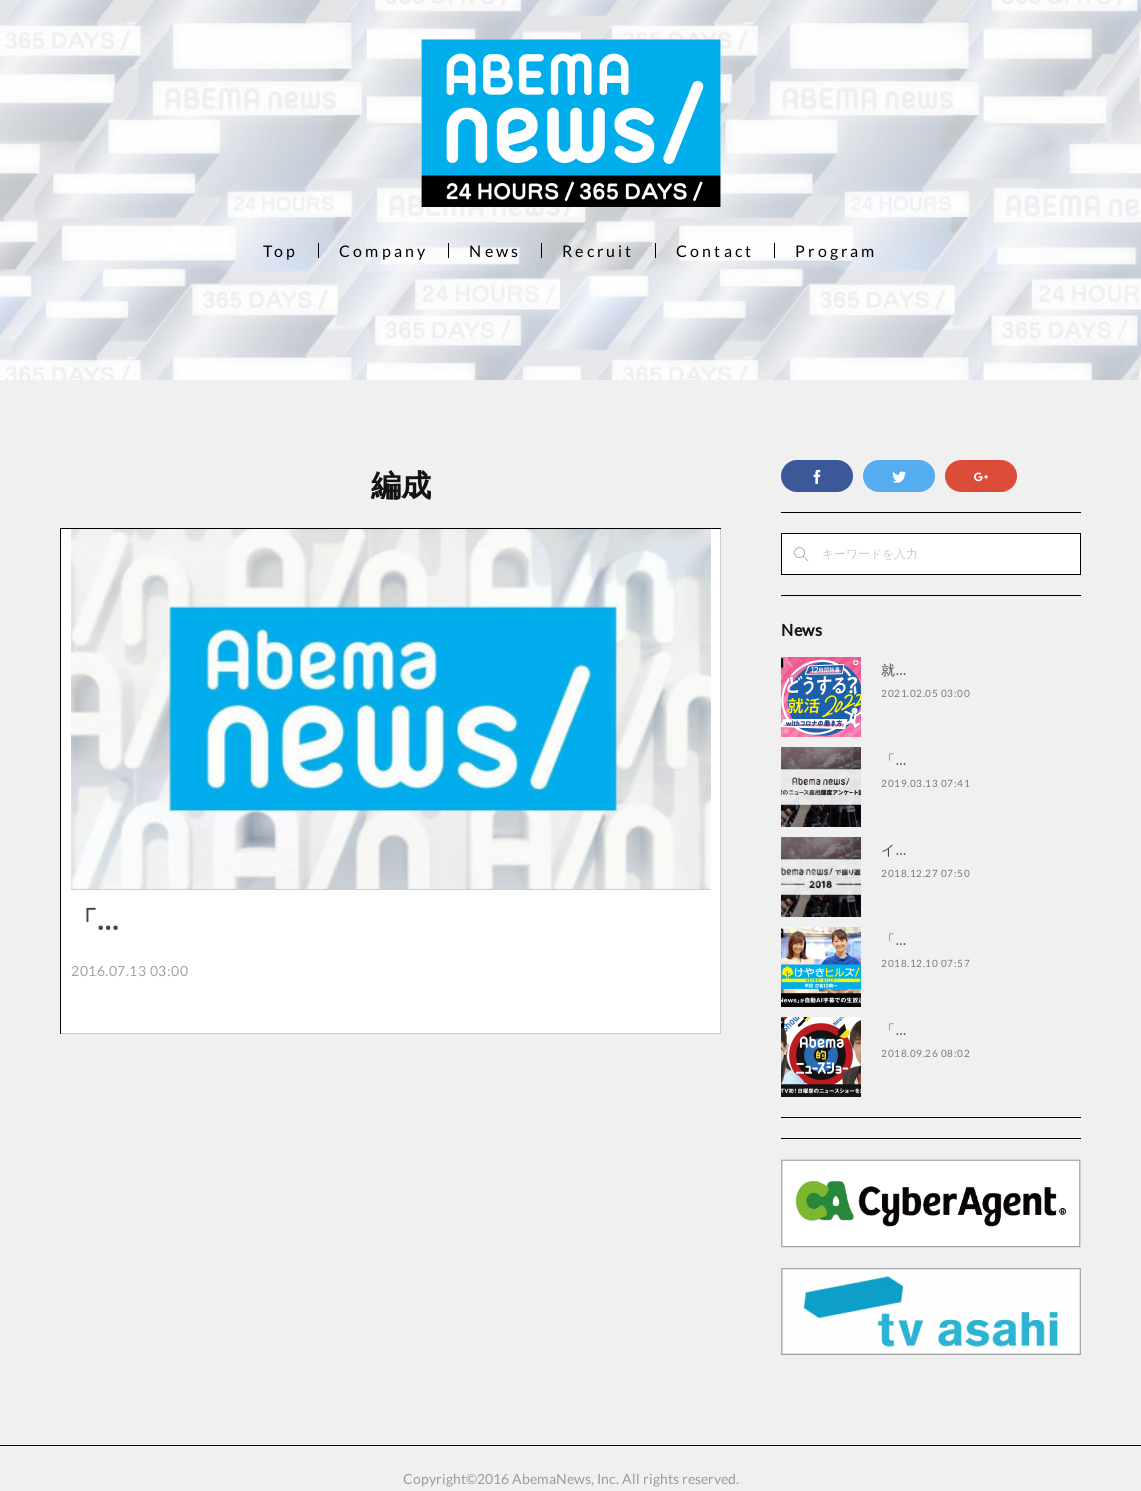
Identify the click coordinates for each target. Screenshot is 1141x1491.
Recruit (598, 250)
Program (836, 250)
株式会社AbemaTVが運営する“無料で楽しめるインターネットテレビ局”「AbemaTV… (389, 1004)
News (495, 250)
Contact (715, 250)
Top (280, 250)
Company (383, 250)
